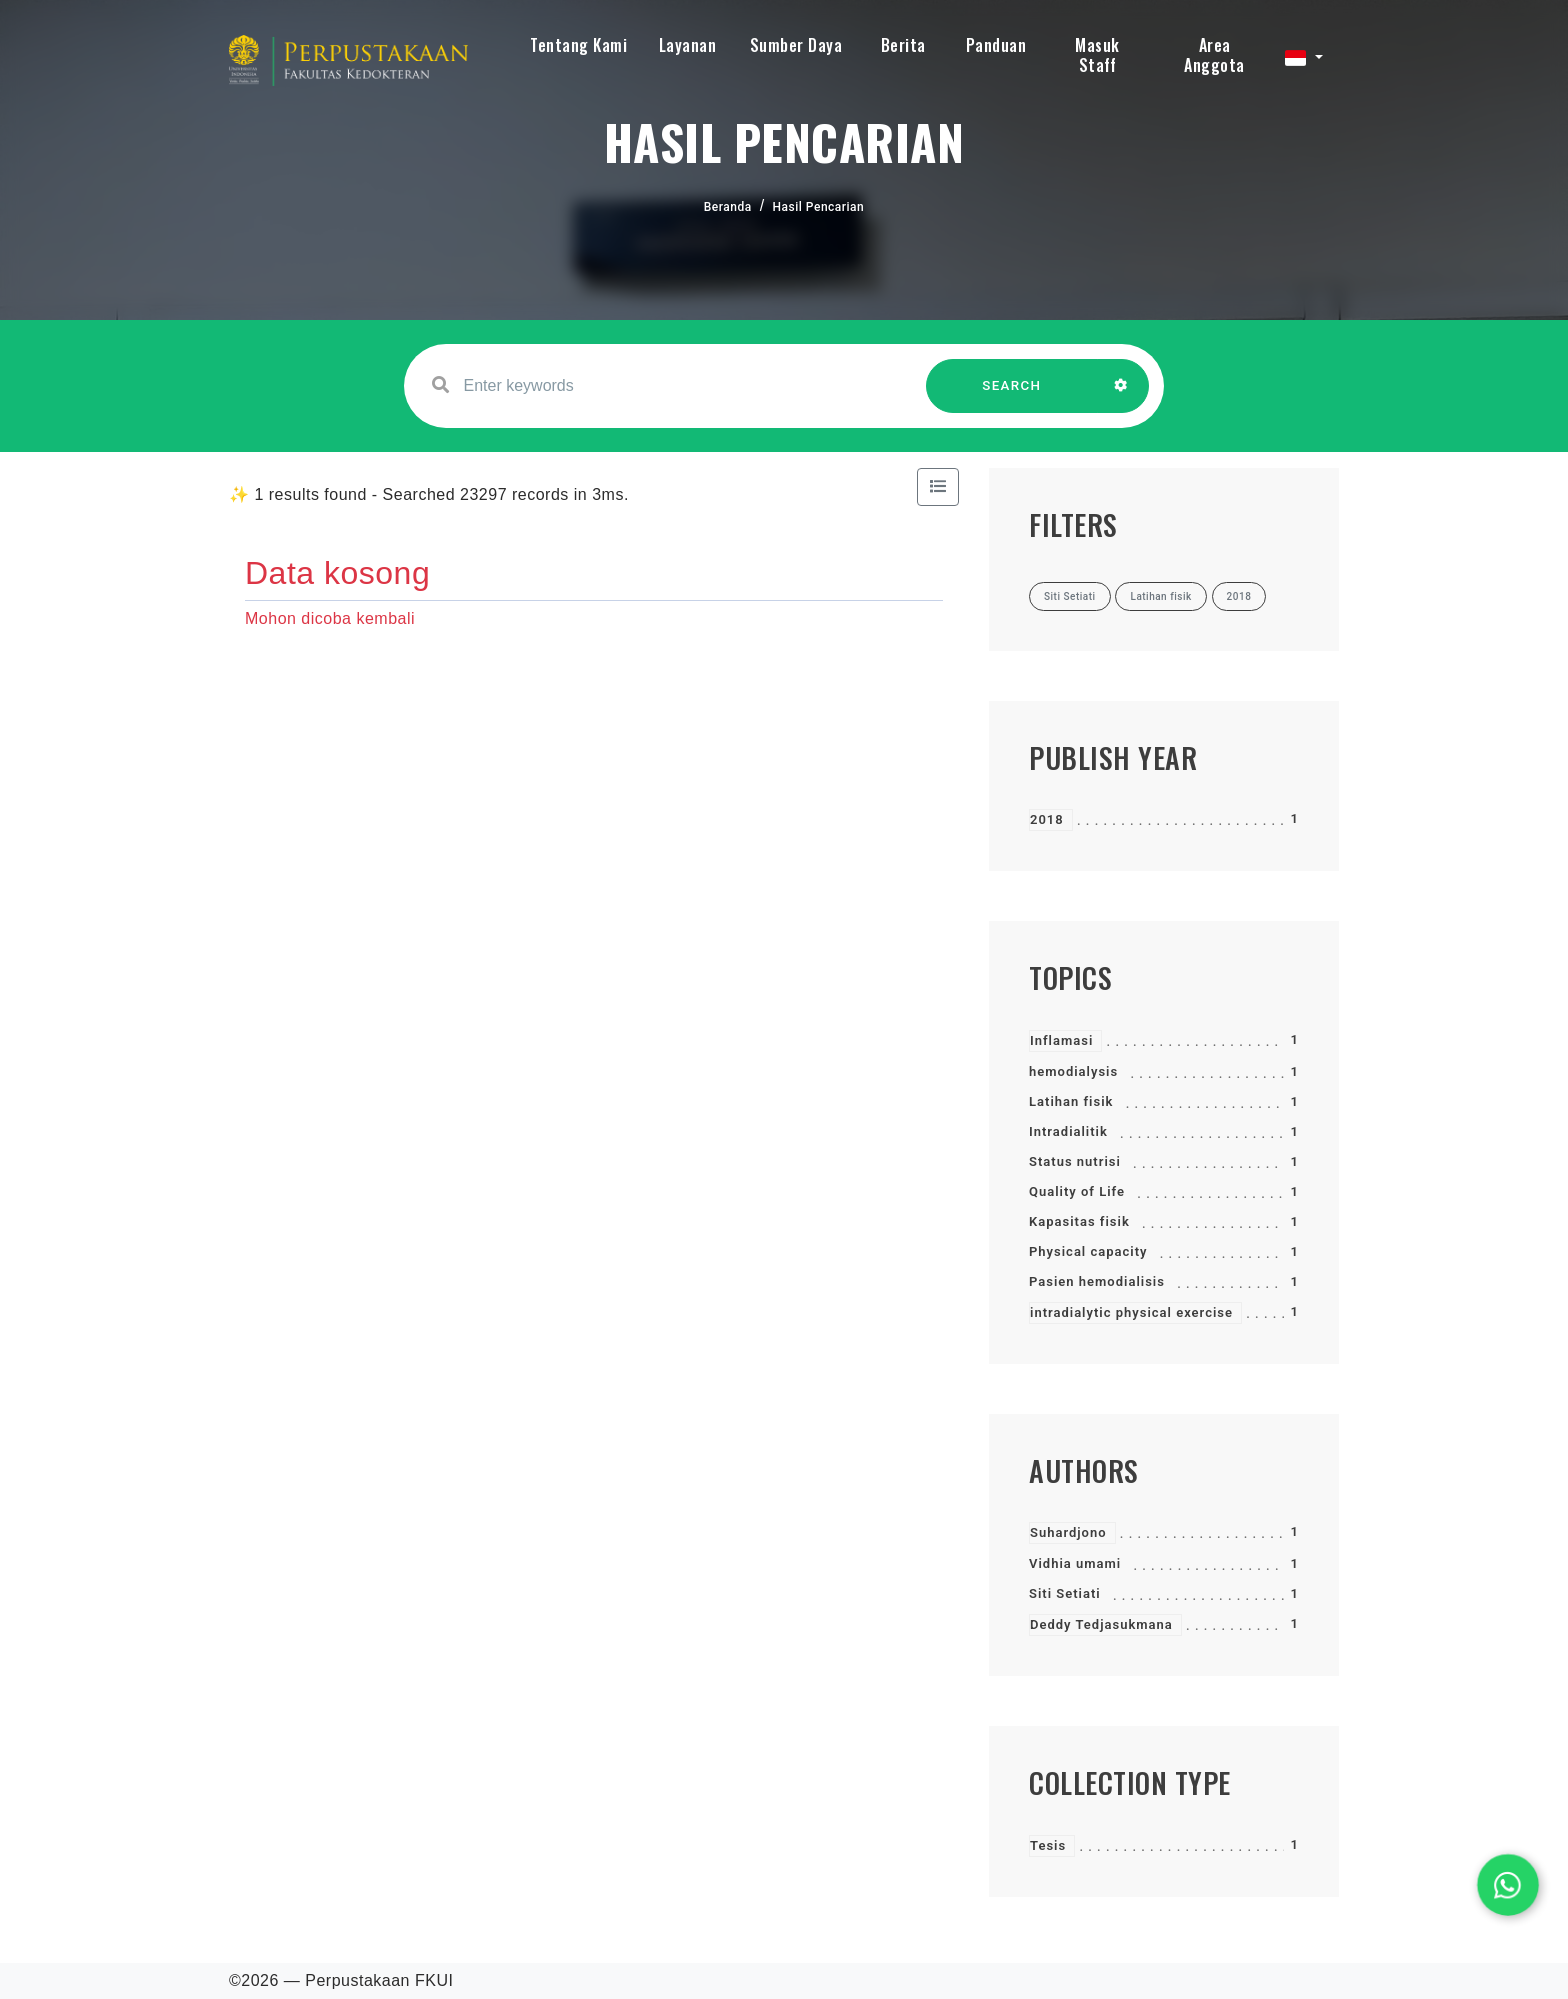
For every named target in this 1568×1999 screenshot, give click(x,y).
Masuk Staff (1097, 55)
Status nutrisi (1075, 1161)
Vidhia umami (1075, 1563)
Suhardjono (1068, 1532)
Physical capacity (1088, 1251)
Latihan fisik (1071, 1101)
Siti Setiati (1065, 1593)
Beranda (728, 207)
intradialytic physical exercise (1131, 1312)
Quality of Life (1077, 1191)
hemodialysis (1073, 1071)
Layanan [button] (688, 45)
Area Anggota (1214, 55)
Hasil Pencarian (819, 207)
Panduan (996, 45)
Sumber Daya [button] (796, 45)
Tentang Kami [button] (578, 45)
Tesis (1048, 1845)
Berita (903, 45)
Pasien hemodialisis (1097, 1281)
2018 (1047, 819)
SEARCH (1012, 395)
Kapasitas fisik (1079, 1221)
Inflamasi (1061, 1040)
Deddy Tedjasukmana (1101, 1624)
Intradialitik (1068, 1131)
